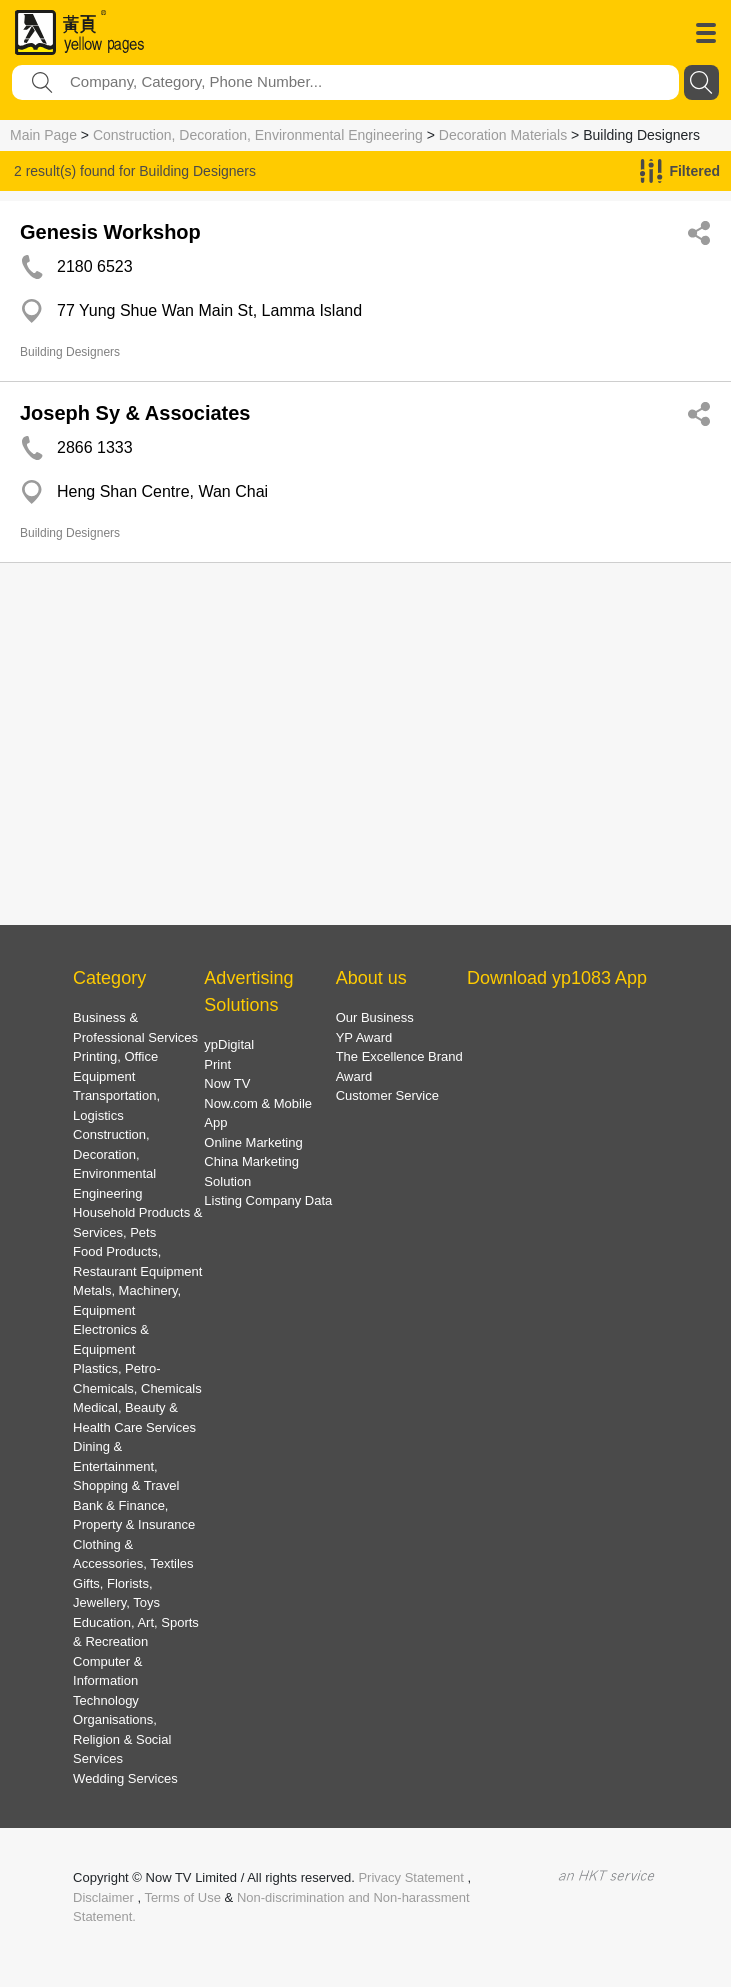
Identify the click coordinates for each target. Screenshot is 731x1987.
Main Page (43, 135)
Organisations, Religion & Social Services (122, 1739)
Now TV (227, 1083)
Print (217, 1064)
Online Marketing (253, 1142)
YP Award (364, 1037)
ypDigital (229, 1044)
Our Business (375, 1017)
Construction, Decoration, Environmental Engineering (258, 135)
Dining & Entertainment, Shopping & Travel (126, 1466)
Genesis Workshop (110, 232)
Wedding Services (125, 1778)
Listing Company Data (268, 1200)
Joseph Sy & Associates (135, 413)
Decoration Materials (503, 135)
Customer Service (387, 1095)
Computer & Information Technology (107, 1681)
